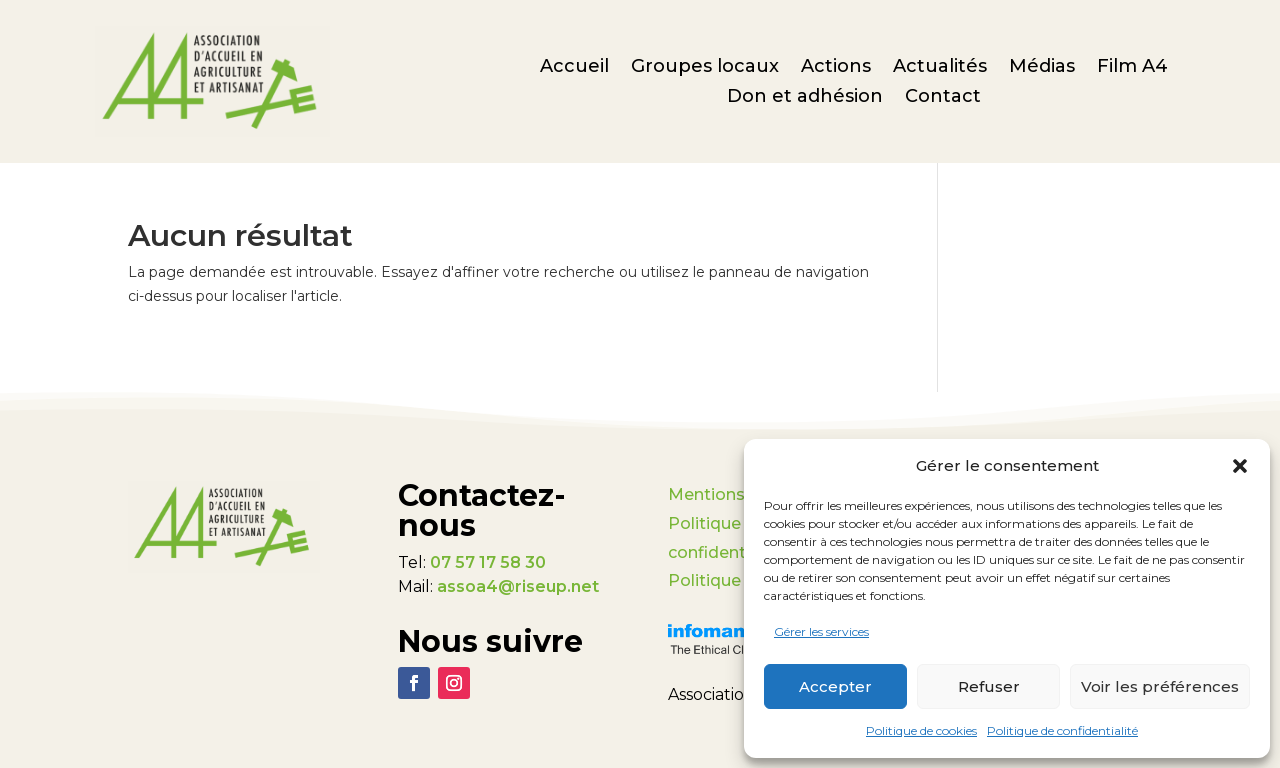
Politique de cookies (921, 730)
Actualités (940, 68)
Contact (943, 98)
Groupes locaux (705, 68)
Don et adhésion (805, 98)
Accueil (574, 68)
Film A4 (1132, 68)
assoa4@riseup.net (518, 586)
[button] (1240, 466)
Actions (836, 68)
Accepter (835, 686)
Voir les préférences (1160, 686)
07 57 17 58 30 (488, 562)
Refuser (989, 686)
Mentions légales (737, 494)
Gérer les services (821, 631)
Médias (1042, 68)
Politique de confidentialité (1062, 730)
